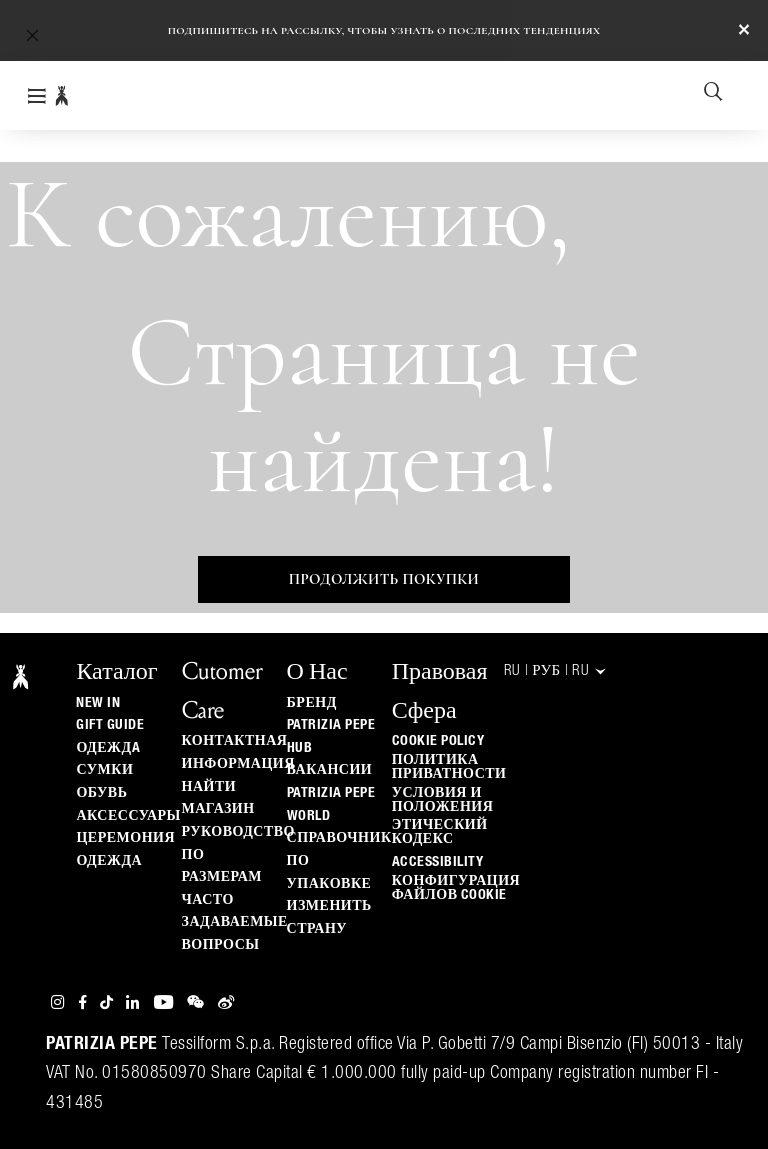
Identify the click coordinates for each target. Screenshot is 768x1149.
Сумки (104, 770)
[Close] (744, 31)
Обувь (101, 793)
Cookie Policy (438, 741)
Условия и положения (443, 800)
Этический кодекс (440, 832)
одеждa (108, 748)
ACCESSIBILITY (438, 862)
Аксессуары (128, 816)
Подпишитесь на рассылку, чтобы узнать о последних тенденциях (384, 30)
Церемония (125, 838)
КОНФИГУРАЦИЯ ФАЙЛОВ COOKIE (456, 888)
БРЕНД (312, 703)
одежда (109, 861)
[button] (32, 34)
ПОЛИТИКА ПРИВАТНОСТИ (449, 767)
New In (98, 703)
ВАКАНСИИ (330, 770)
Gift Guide (110, 725)
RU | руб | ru (556, 671)
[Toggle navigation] (37, 95)
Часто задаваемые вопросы (235, 922)
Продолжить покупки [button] (384, 579)
